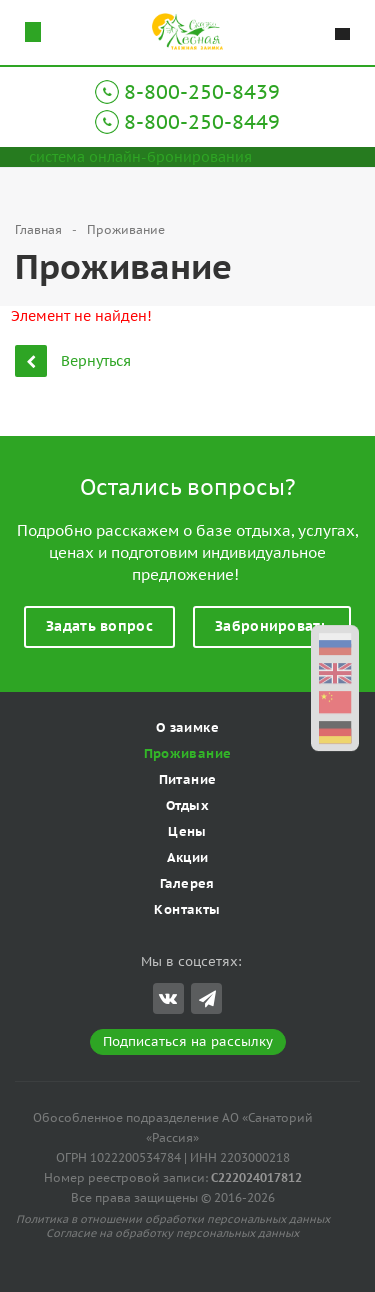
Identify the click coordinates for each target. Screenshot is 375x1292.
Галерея (187, 883)
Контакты (187, 909)
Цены (187, 831)
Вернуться (73, 360)
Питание (188, 779)
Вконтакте (168, 997)
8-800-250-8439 (202, 92)
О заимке (187, 727)
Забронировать (272, 626)
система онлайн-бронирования (140, 157)
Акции (188, 857)
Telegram (207, 998)
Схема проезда (32, 31)
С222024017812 (256, 1177)
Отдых (187, 805)
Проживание (188, 753)
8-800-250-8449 (202, 122)
